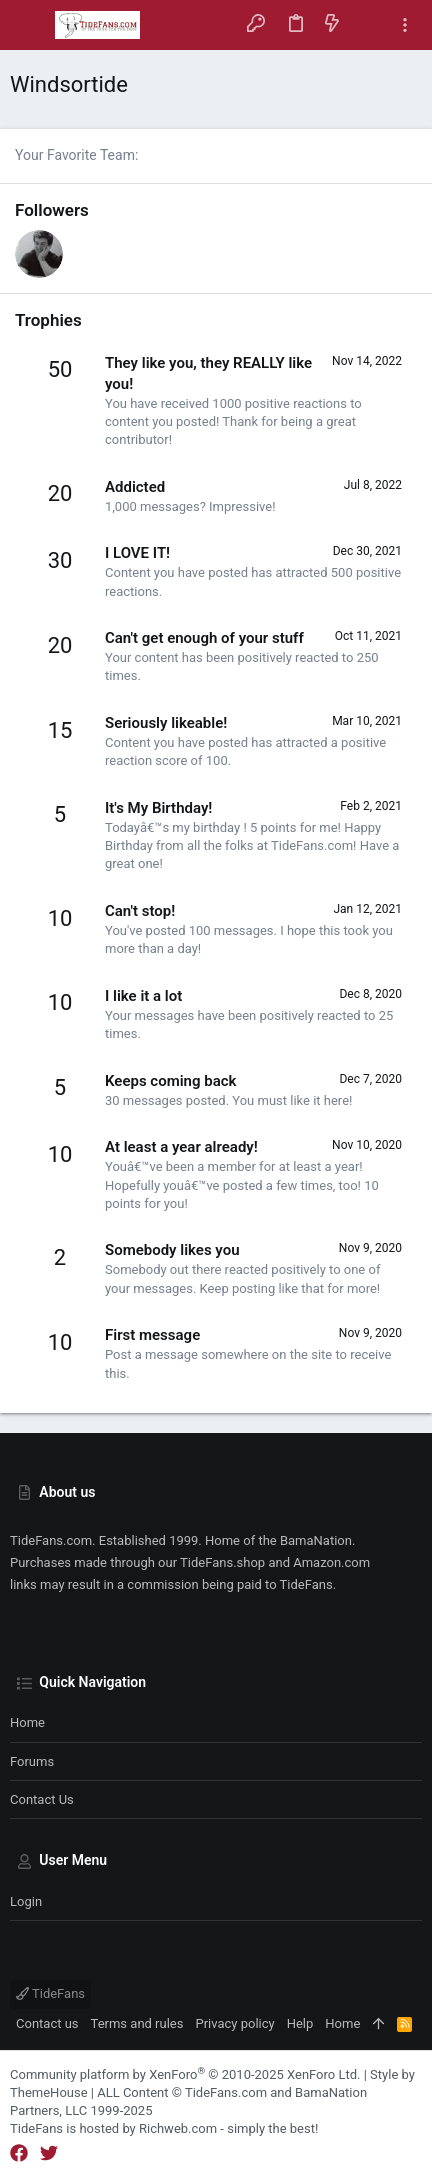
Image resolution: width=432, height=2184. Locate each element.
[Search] (368, 24)
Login (26, 1901)
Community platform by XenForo (185, 2074)
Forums (32, 1761)
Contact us (42, 1799)
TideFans (50, 1993)
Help (300, 2023)
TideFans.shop (222, 1562)
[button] (30, 25)
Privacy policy (234, 2023)
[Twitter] (49, 2153)
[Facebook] (19, 2153)
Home (27, 1722)
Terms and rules (137, 2023)
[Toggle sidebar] (405, 25)
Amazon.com (331, 1562)
